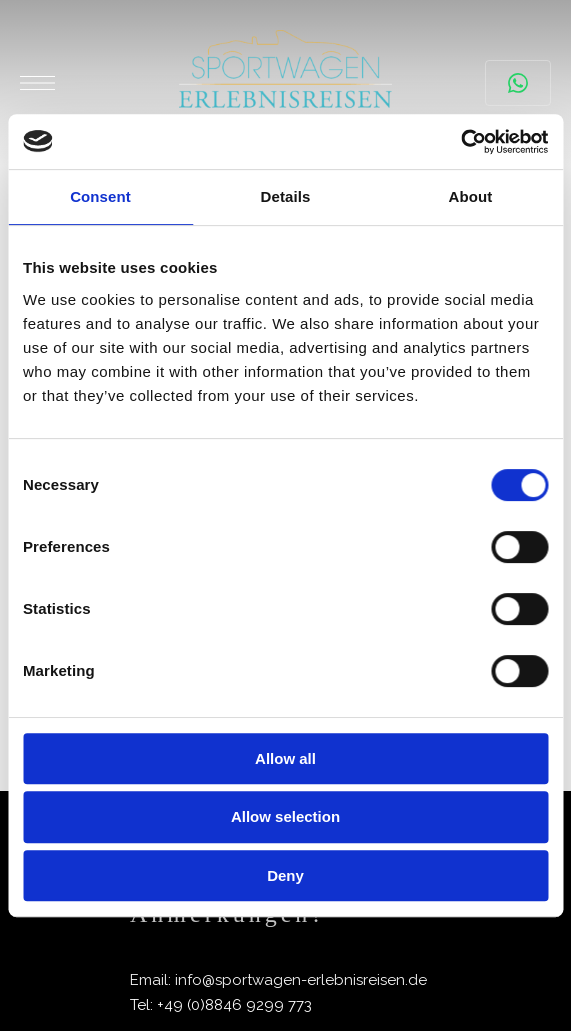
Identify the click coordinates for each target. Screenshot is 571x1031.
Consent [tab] (100, 196)
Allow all (285, 758)
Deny (285, 875)
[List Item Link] (285, 980)
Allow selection (285, 816)
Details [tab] (286, 196)
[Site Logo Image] (285, 83)
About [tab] (471, 196)
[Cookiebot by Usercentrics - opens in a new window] (460, 142)
